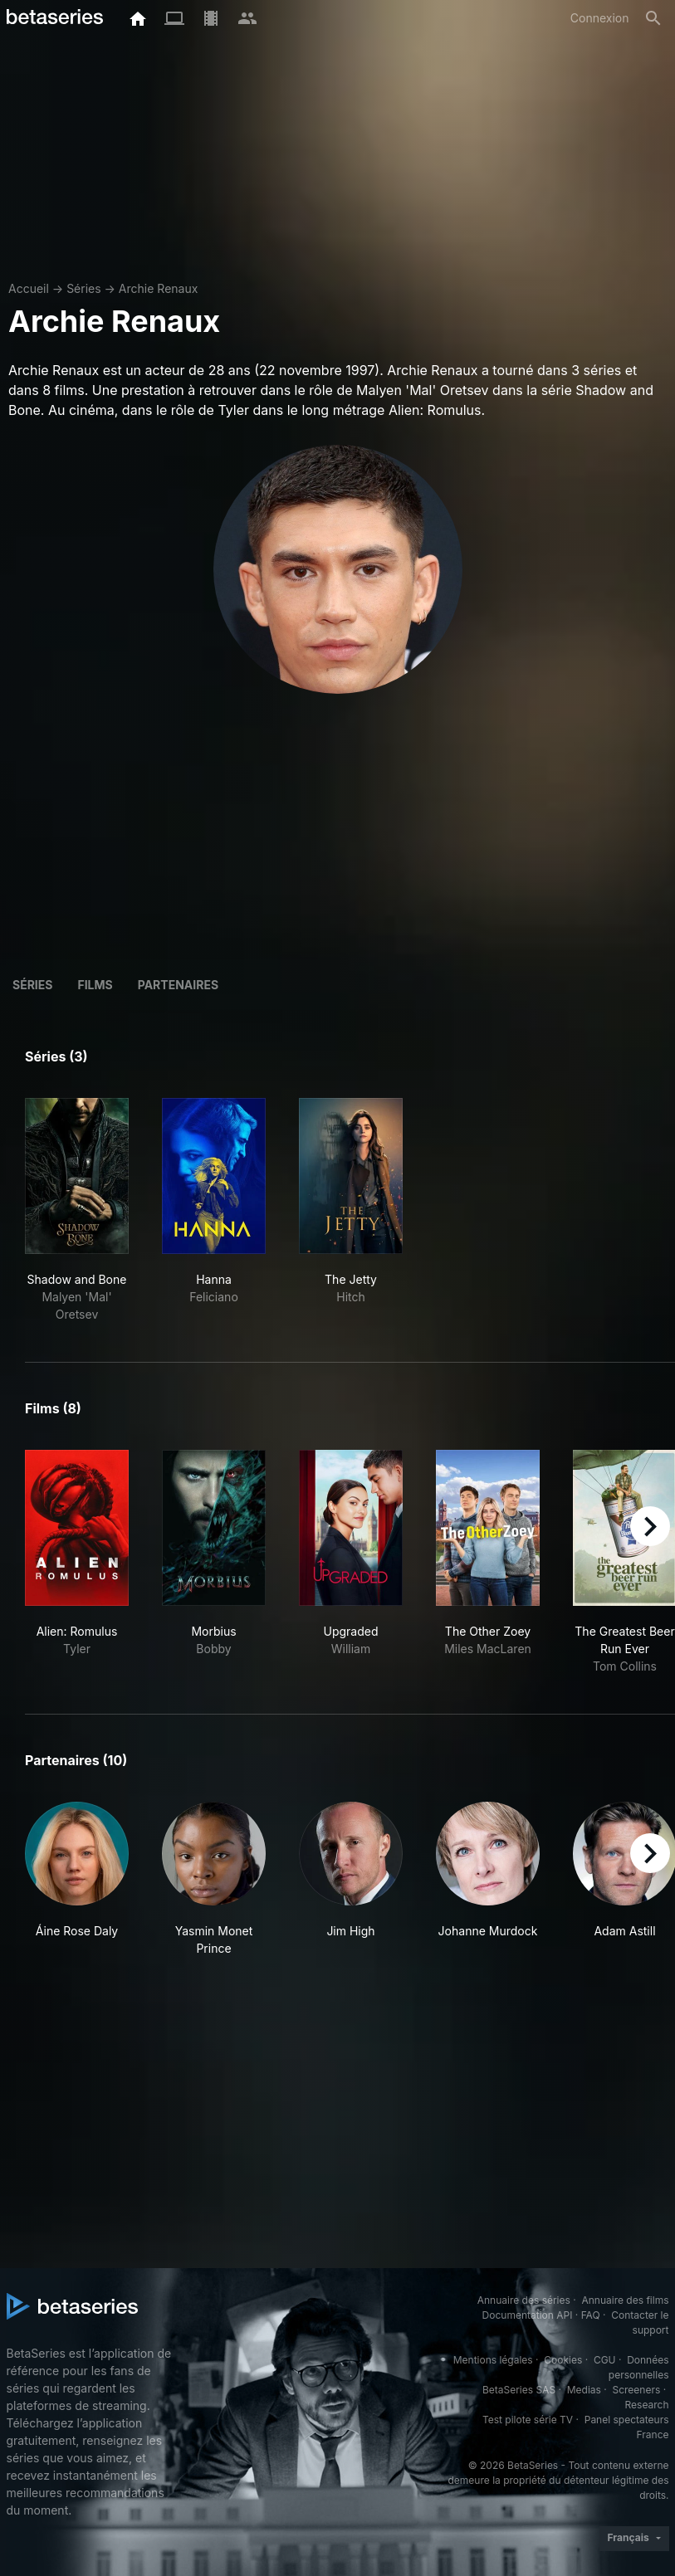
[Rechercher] (653, 18)
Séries (83, 288)
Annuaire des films (624, 2300)
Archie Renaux (158, 288)
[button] (77, 1879)
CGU (605, 2360)
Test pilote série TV (527, 2419)
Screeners (636, 2389)
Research (647, 2404)
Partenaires (178, 985)
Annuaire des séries (523, 2300)
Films (94, 985)
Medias (584, 2389)
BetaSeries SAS (518, 2389)
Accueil (28, 288)
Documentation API (527, 2315)
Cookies (563, 2360)
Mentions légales (493, 2360)
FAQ (590, 2315)
